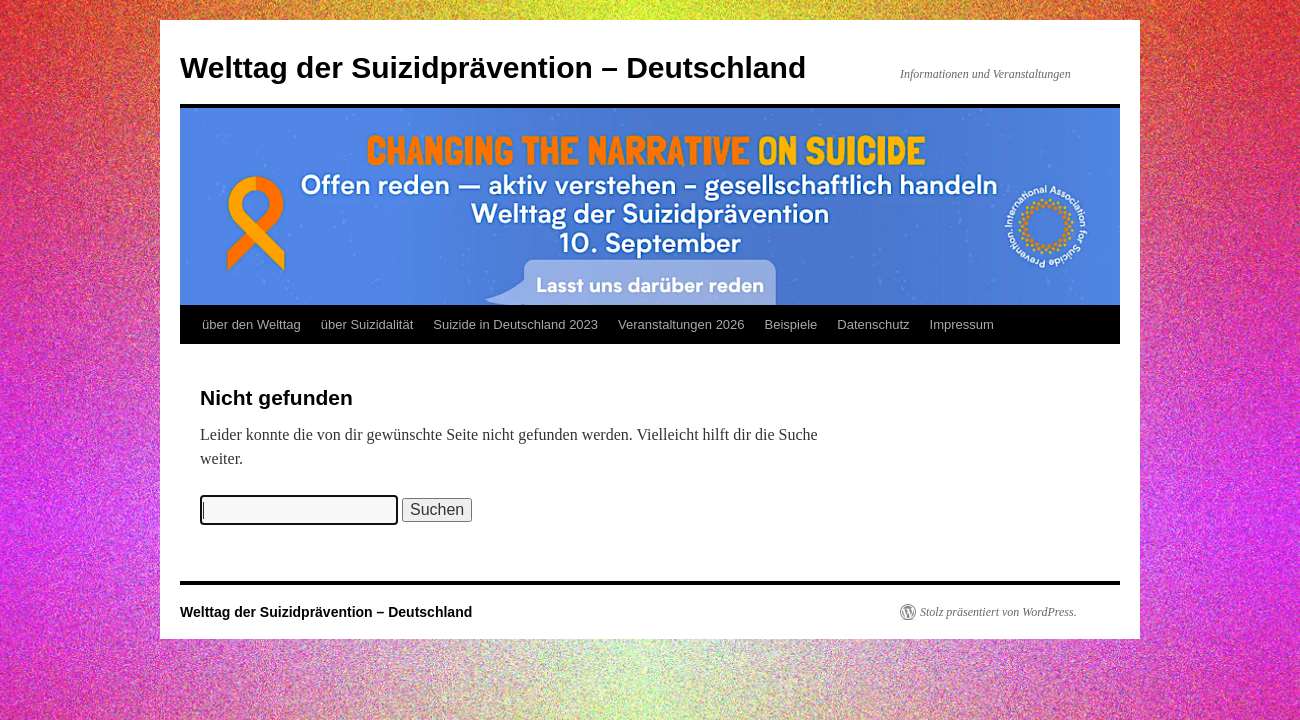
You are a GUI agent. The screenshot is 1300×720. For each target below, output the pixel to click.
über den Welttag (251, 324)
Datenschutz (873, 324)
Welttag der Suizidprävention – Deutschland (493, 67)
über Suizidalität (367, 324)
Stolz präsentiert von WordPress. (998, 612)
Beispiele (791, 324)
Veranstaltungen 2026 (681, 324)
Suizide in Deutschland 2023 (515, 324)
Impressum (962, 324)
